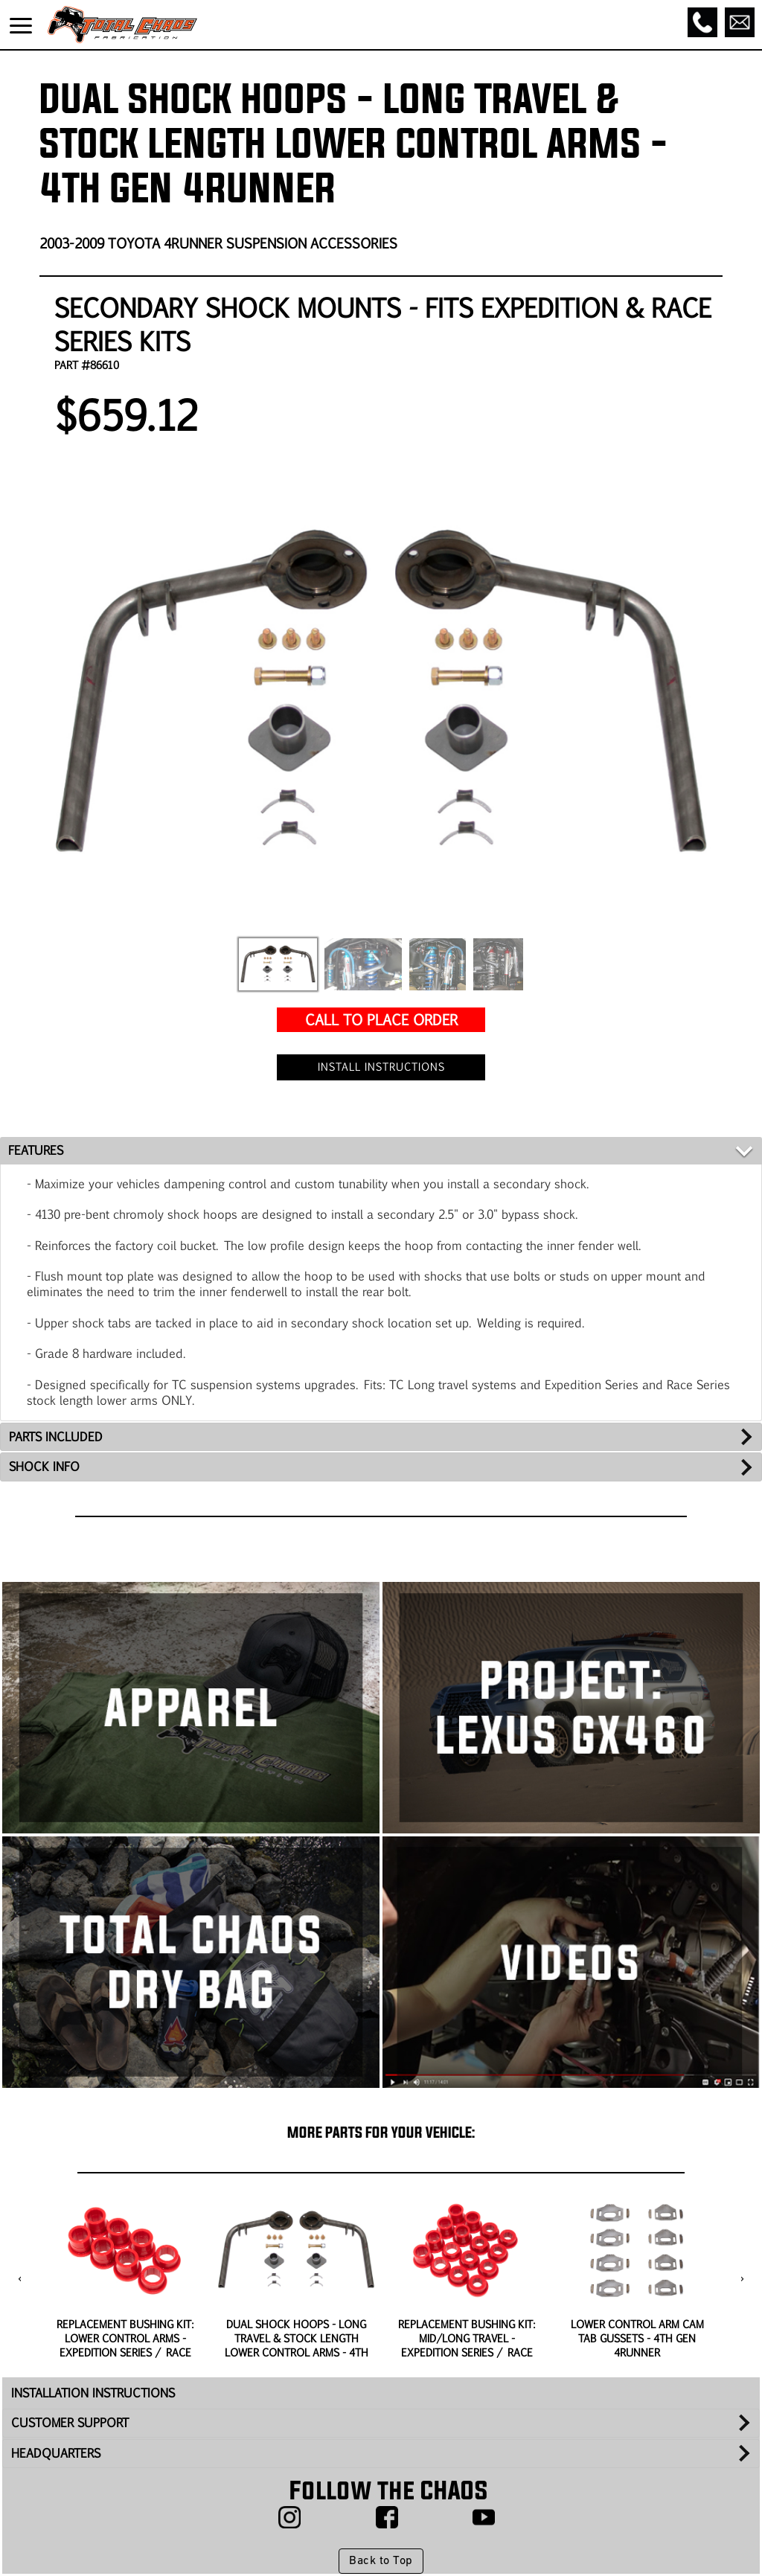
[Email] (740, 22)
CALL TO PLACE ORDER (381, 1019)
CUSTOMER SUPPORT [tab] (70, 2422)
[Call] (702, 22)
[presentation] (19, 2279)
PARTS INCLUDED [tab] (56, 1436)
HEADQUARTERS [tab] (55, 2453)
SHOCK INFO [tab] (44, 1466)
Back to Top (380, 2561)
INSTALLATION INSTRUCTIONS (93, 2392)
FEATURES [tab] (35, 1150)
